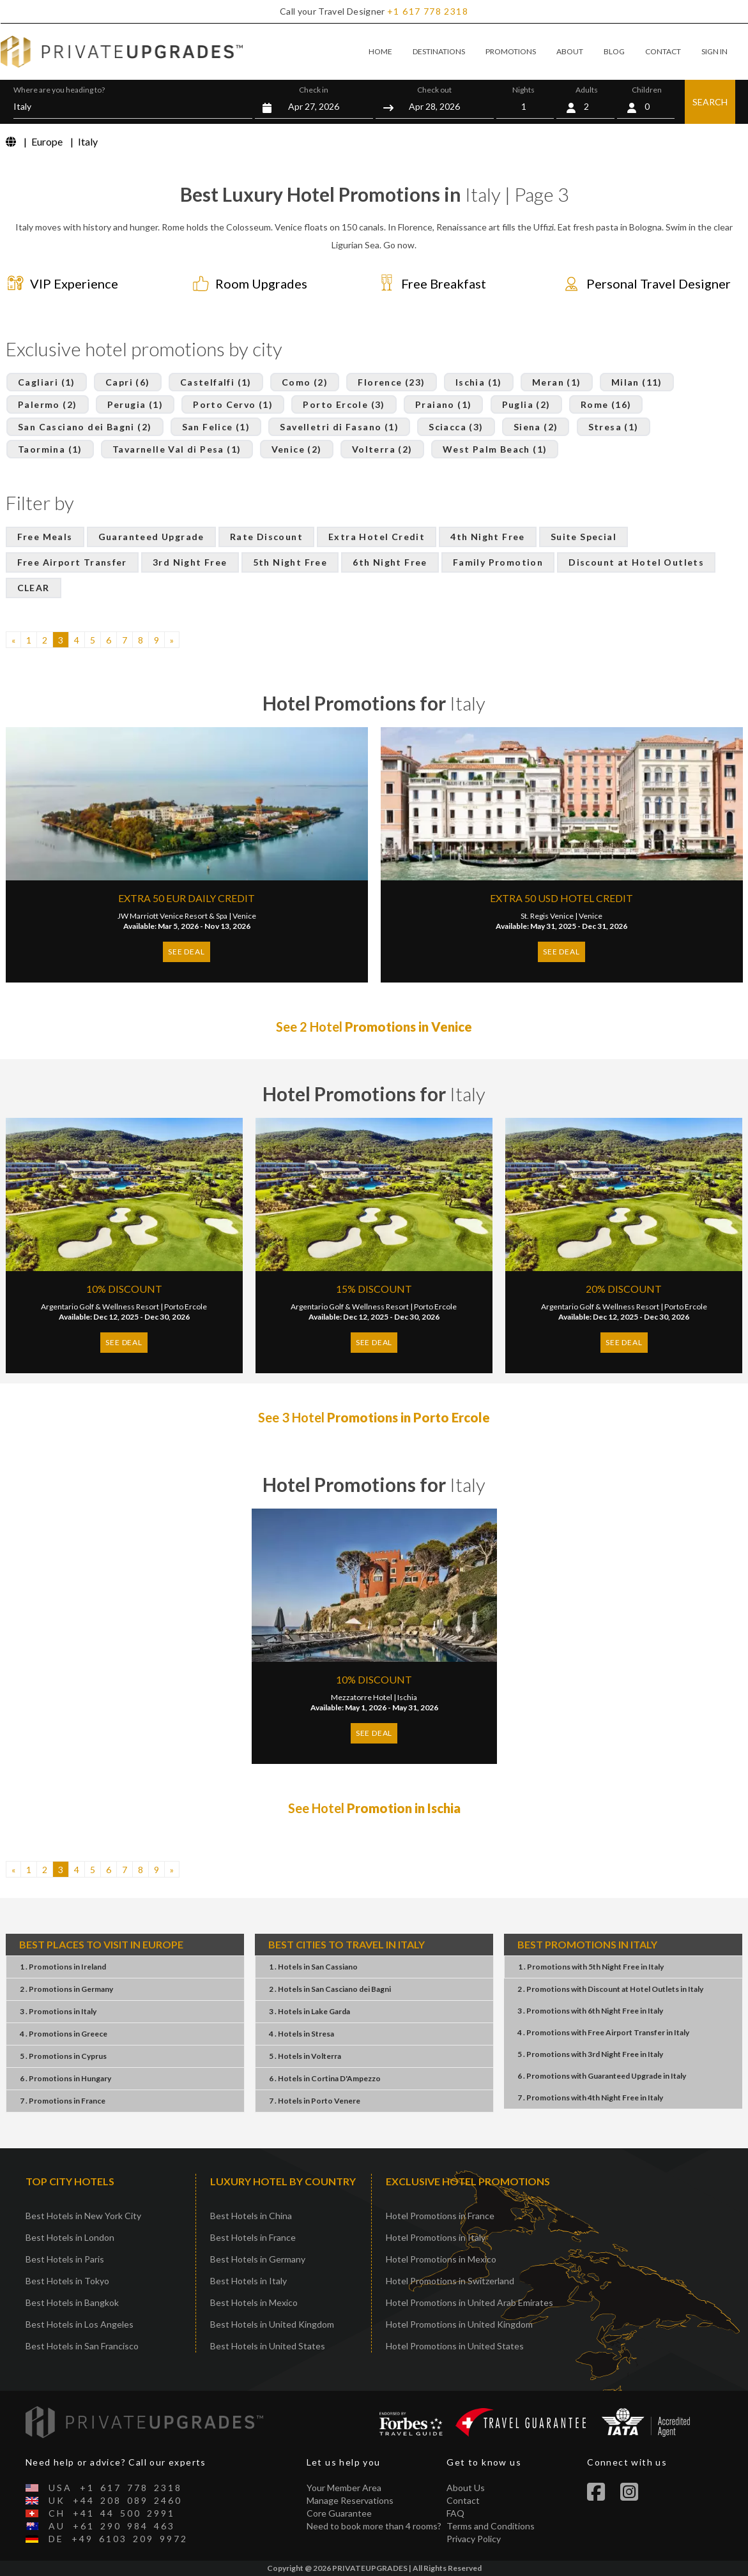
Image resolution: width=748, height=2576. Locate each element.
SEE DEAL (186, 951)
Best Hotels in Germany (257, 2259)
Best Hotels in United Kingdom (272, 2324)
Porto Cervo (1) (233, 404)
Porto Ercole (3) (344, 404)
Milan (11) (636, 382)
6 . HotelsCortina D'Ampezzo (325, 2078)
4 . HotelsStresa (301, 2033)
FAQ (455, 2513)
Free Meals (45, 536)
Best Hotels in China (251, 2215)
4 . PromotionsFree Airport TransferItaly (603, 2032)
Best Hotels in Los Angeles (80, 2324)
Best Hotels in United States (267, 2345)
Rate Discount (266, 536)
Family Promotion (498, 562)
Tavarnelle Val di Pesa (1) (176, 449)
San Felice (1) (216, 426)
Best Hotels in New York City (83, 2215)
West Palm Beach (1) (495, 449)
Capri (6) (127, 382)
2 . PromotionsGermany (66, 1989)
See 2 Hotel (374, 1026)
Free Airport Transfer (72, 562)
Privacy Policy (474, 2538)
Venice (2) (296, 449)
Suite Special (583, 536)
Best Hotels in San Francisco (82, 2345)
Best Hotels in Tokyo (67, 2280)
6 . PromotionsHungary (65, 2078)
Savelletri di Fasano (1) (339, 426)
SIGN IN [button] (714, 51)
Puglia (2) (526, 404)
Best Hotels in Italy (248, 2280)
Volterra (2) (382, 449)
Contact (463, 2500)
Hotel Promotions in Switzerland (450, 2280)
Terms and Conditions (491, 2525)
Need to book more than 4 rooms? (374, 2525)
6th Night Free (390, 562)
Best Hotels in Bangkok (72, 2302)
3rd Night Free (190, 562)
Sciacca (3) (456, 426)
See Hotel (374, 1808)
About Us (466, 2487)
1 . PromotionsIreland (63, 1966)
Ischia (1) (478, 382)
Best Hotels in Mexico (254, 2302)
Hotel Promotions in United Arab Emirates (469, 2302)
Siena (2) (536, 426)
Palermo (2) (47, 404)
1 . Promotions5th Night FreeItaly (591, 1966)
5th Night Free (290, 562)
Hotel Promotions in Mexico (441, 2259)
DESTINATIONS (439, 51)
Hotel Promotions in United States (455, 2345)
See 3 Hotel (374, 1417)
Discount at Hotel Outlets (636, 562)
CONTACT (663, 51)
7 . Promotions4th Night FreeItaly (590, 2097)
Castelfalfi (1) (216, 382)
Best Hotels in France (253, 2237)
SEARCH (710, 101)
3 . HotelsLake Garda (309, 2011)
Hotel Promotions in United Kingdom (459, 2324)
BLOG (614, 51)
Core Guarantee (339, 2513)
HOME (380, 51)
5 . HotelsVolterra (305, 2056)
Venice (244, 916)
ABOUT (569, 51)
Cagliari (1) (46, 382)
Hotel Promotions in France (440, 2215)
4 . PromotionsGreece (63, 2033)
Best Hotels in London (70, 2237)
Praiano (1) (443, 404)
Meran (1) (556, 382)
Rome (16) (606, 404)
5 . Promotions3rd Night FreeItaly (590, 2054)
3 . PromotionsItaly (58, 2011)
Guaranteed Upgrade (151, 536)
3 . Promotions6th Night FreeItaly (590, 2010)
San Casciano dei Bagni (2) (84, 426)
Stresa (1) (613, 426)
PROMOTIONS (510, 51)
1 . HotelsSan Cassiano (313, 1966)
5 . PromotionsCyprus (63, 2056)
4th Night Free (487, 536)
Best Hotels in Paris (65, 2259)
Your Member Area (344, 2487)
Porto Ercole (185, 1306)
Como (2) (305, 382)
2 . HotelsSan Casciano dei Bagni (330, 1989)
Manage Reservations (350, 2500)
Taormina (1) (50, 449)
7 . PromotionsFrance (62, 2100)
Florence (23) (391, 382)
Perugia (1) (135, 404)
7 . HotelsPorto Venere (314, 2100)
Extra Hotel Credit (376, 536)
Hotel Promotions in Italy (435, 2237)
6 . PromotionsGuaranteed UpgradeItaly (601, 2076)
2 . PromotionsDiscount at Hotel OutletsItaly (610, 1989)
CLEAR (33, 587)
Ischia (407, 1697)
